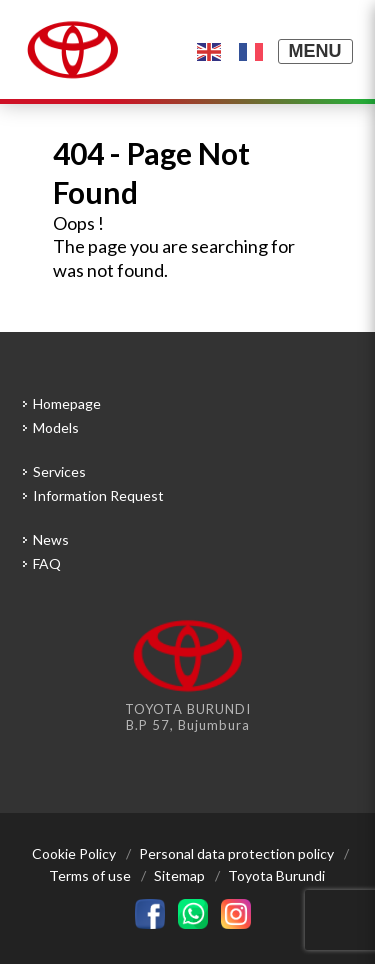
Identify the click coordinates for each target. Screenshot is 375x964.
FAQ (47, 563)
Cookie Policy (74, 853)
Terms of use (90, 875)
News (51, 539)
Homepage (67, 403)
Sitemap (179, 875)
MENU (315, 51)
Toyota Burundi (276, 875)
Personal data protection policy (236, 853)
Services (59, 471)
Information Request (98, 495)
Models (56, 427)
